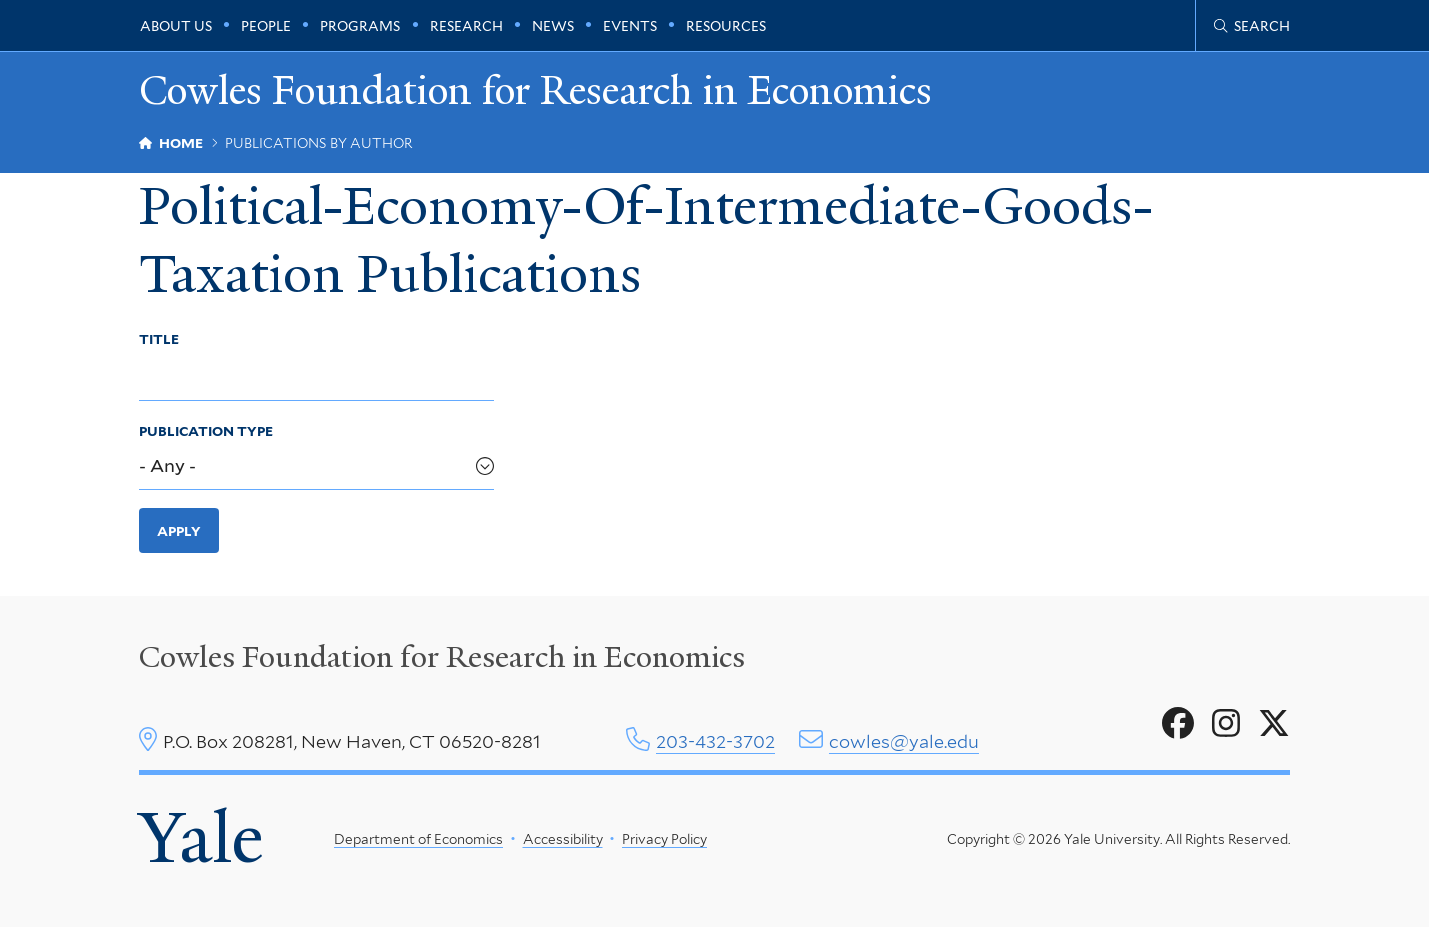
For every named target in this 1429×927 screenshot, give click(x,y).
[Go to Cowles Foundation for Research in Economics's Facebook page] (1178, 724)
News (553, 26)
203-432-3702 (715, 741)
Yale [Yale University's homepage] (201, 838)
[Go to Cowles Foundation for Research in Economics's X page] (1274, 724)
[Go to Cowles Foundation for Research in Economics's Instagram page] (1226, 724)
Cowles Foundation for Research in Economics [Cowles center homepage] (442, 657)
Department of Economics (418, 839)
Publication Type (206, 431)
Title (159, 339)
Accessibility (562, 839)
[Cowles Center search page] (1252, 26)
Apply (179, 531)
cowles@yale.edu (904, 741)
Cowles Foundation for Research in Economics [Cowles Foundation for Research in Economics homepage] (535, 91)
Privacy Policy (664, 839)
